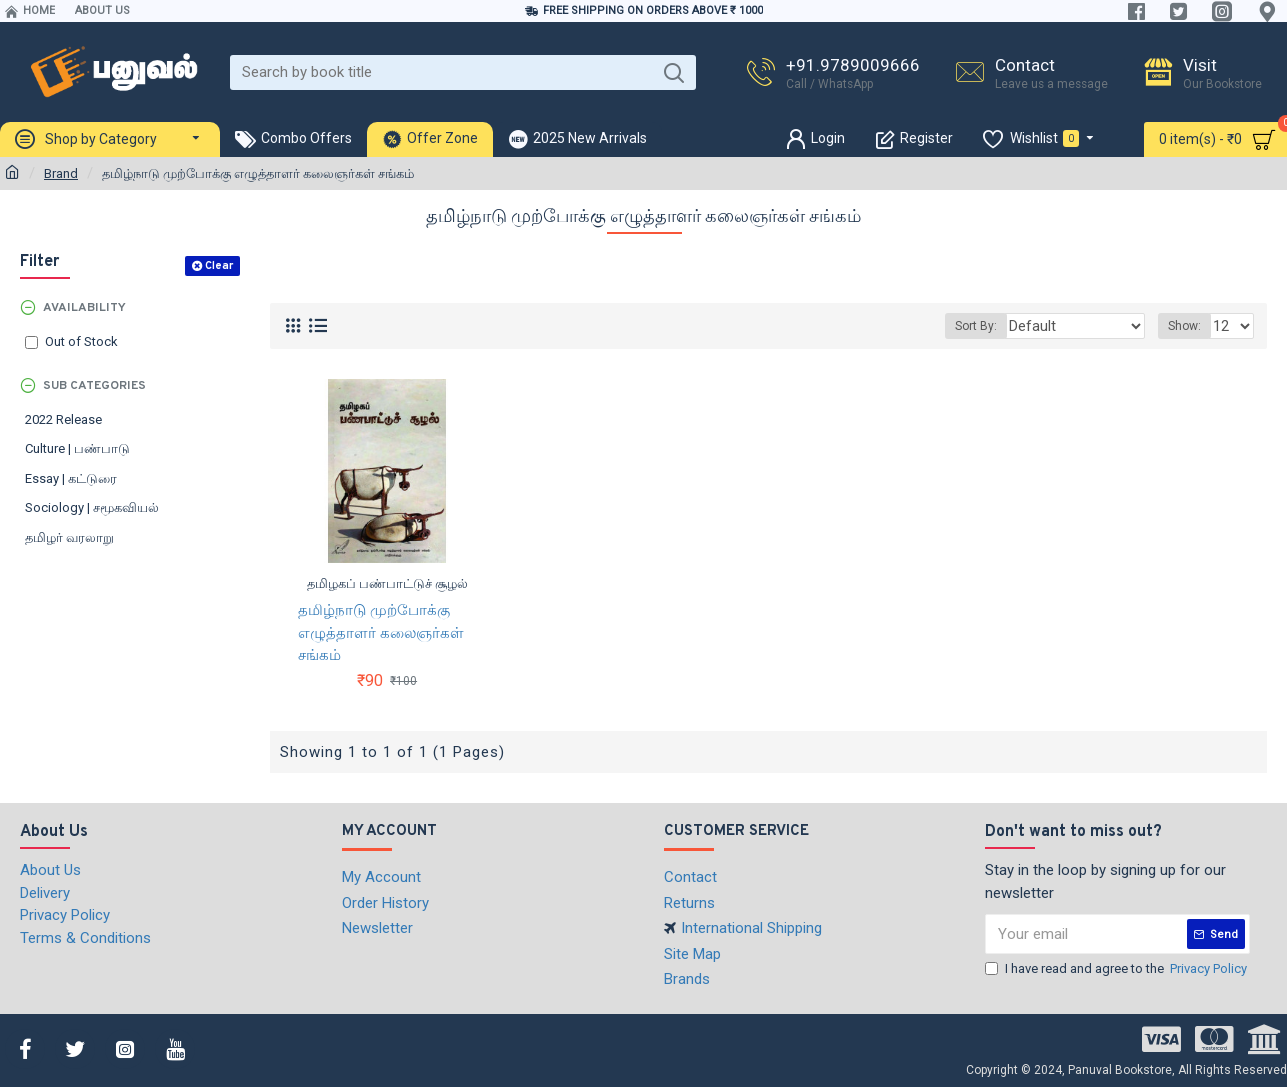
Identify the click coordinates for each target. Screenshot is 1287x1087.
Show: (1187, 326)
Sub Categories (94, 386)
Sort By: (999, 326)
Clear (219, 266)
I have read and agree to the (1117, 969)
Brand (61, 173)
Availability (84, 308)
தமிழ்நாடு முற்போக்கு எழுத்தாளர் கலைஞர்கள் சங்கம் (381, 632)
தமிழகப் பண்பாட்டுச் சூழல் (387, 583)
